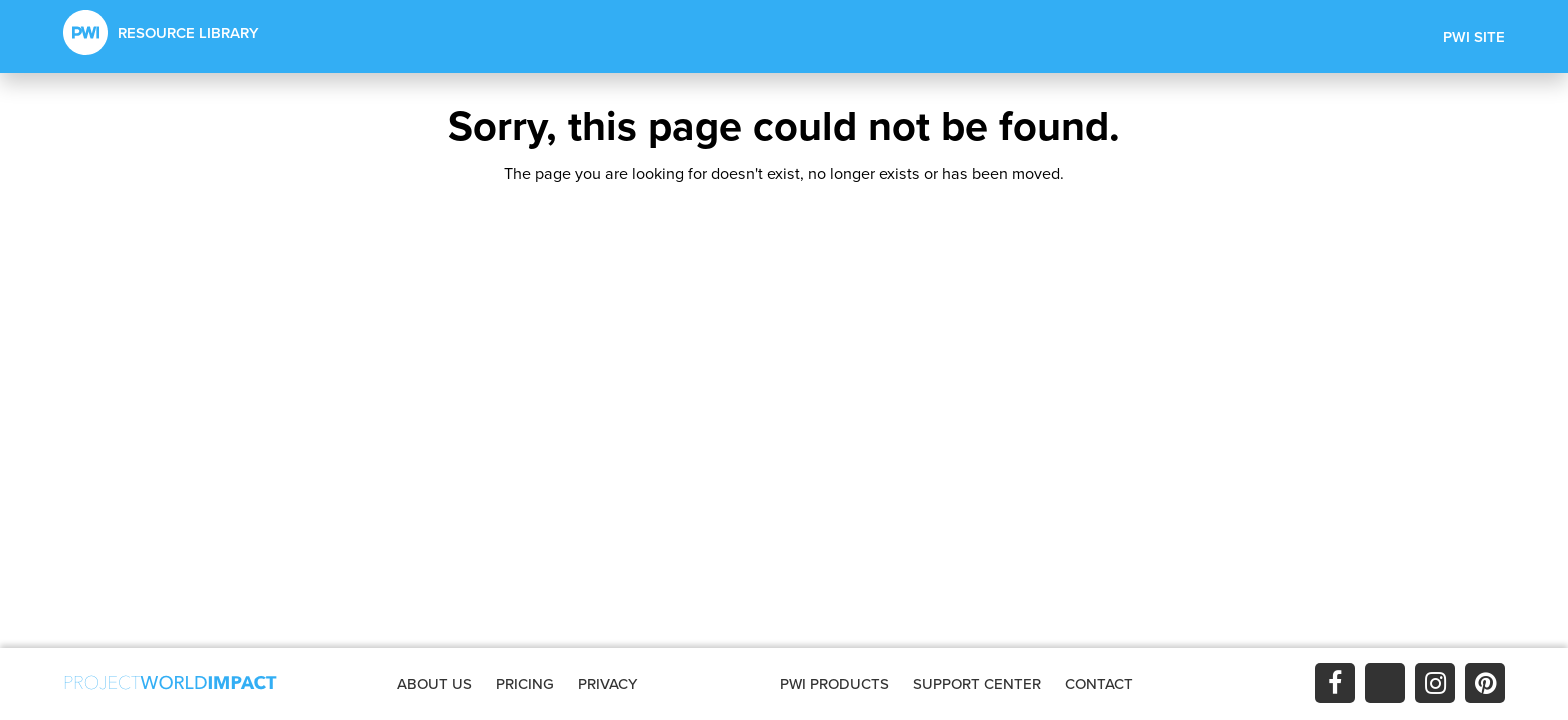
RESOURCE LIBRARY (161, 32)
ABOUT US (434, 683)
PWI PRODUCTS (834, 683)
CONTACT (1099, 683)
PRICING (525, 683)
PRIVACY (607, 683)
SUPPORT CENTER (977, 683)
